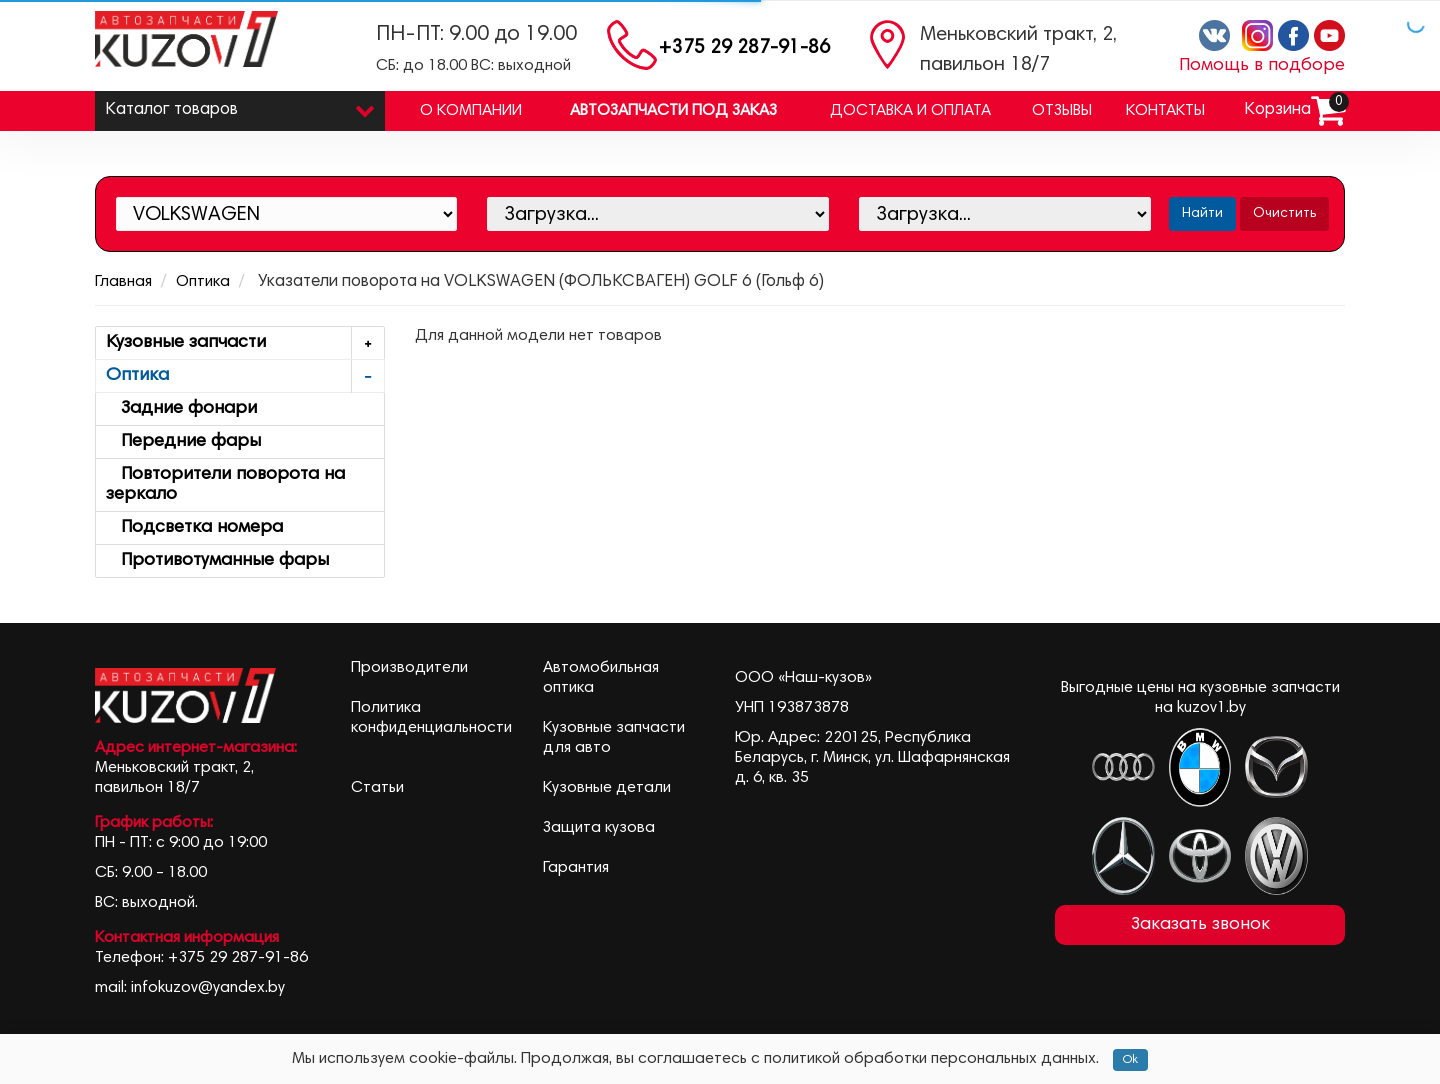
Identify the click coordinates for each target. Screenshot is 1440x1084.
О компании (471, 111)
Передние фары (183, 442)
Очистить (1284, 214)
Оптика (203, 282)
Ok (1130, 1060)
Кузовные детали (607, 788)
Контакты (1165, 111)
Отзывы (1062, 111)
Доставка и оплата (910, 111)
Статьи (377, 788)
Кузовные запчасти (245, 343)
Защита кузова (599, 828)
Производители (409, 668)
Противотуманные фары (217, 561)
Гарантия (576, 868)
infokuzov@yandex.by (208, 988)
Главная (123, 282)
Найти (1202, 214)
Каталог (240, 105)
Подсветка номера (194, 528)
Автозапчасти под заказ (673, 111)
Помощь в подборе (1262, 66)
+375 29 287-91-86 (744, 48)
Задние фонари (181, 409)
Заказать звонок (1200, 925)
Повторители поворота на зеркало (225, 485)
